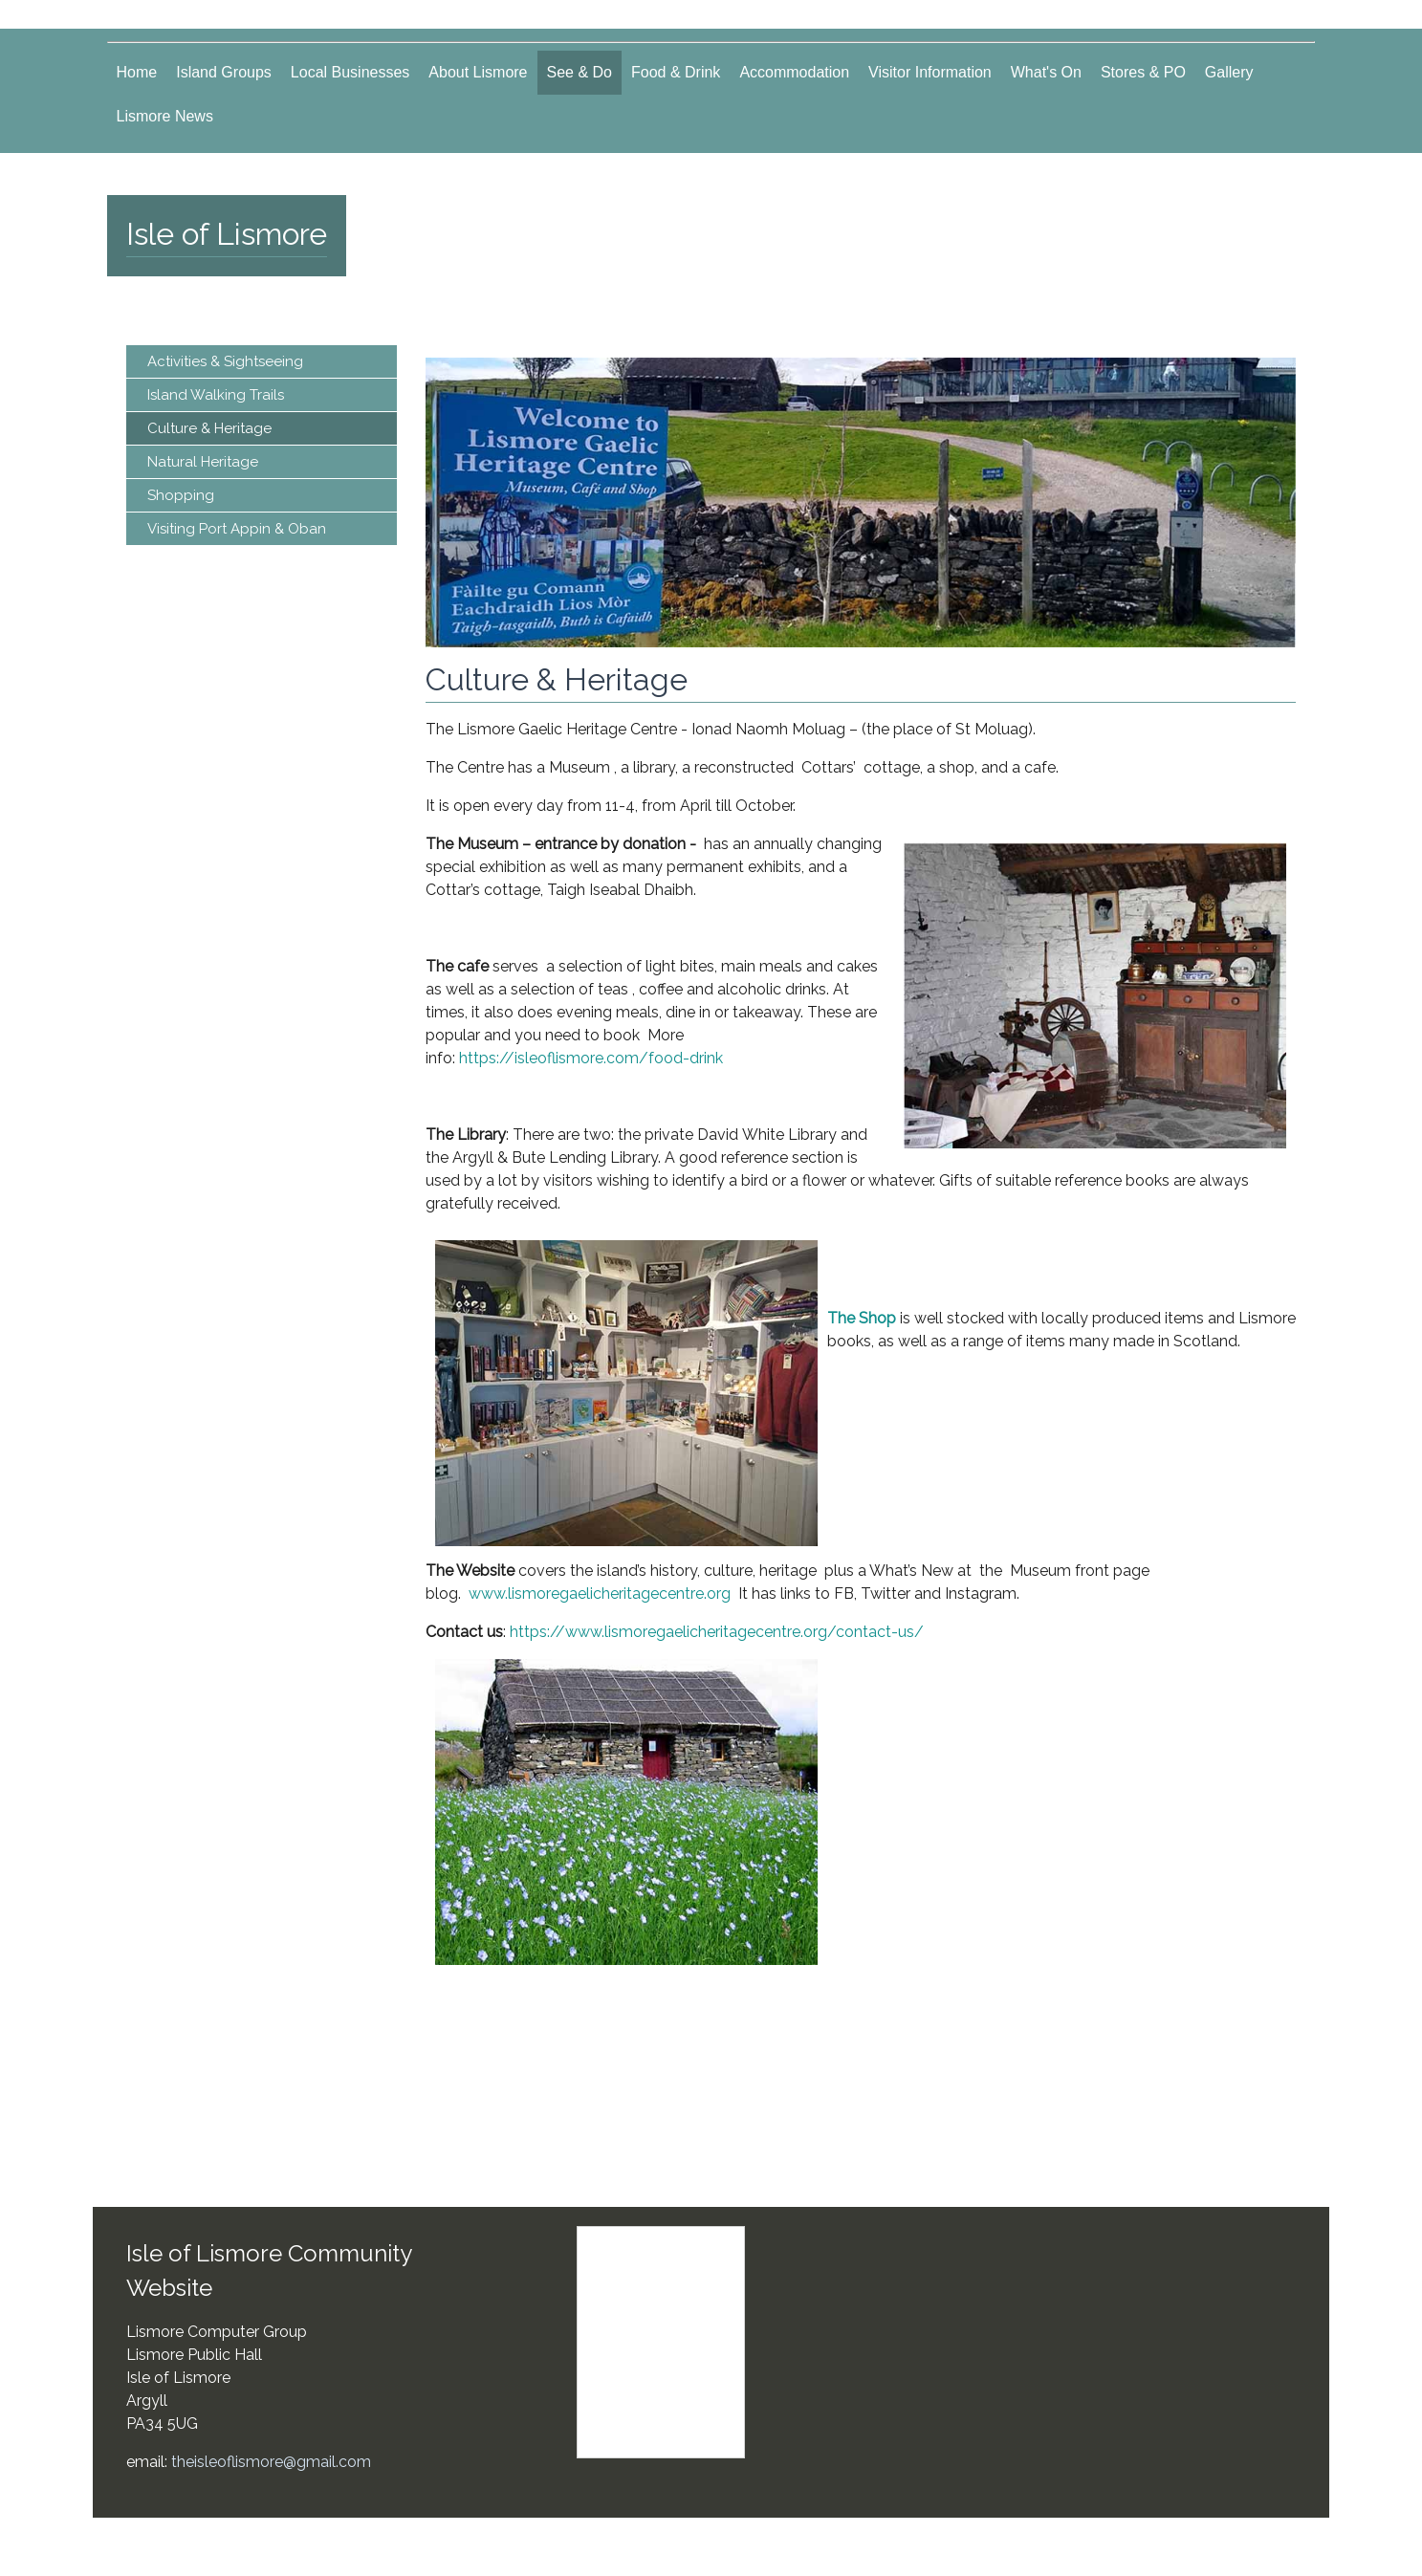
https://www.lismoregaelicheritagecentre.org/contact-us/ (722, 1632)
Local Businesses (350, 72)
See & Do (579, 72)
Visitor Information (930, 72)
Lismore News (165, 116)
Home (137, 72)
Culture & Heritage (209, 428)
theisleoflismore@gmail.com (271, 2462)
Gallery (1229, 72)
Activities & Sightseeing (225, 361)
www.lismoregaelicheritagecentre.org (600, 1593)
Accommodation (794, 72)
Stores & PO (1143, 72)
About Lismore (477, 72)
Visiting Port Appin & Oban (236, 528)
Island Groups (224, 72)
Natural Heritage (202, 461)
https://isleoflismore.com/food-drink (591, 1058)
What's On (1046, 72)
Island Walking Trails (215, 395)
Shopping (180, 495)
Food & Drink (675, 72)
